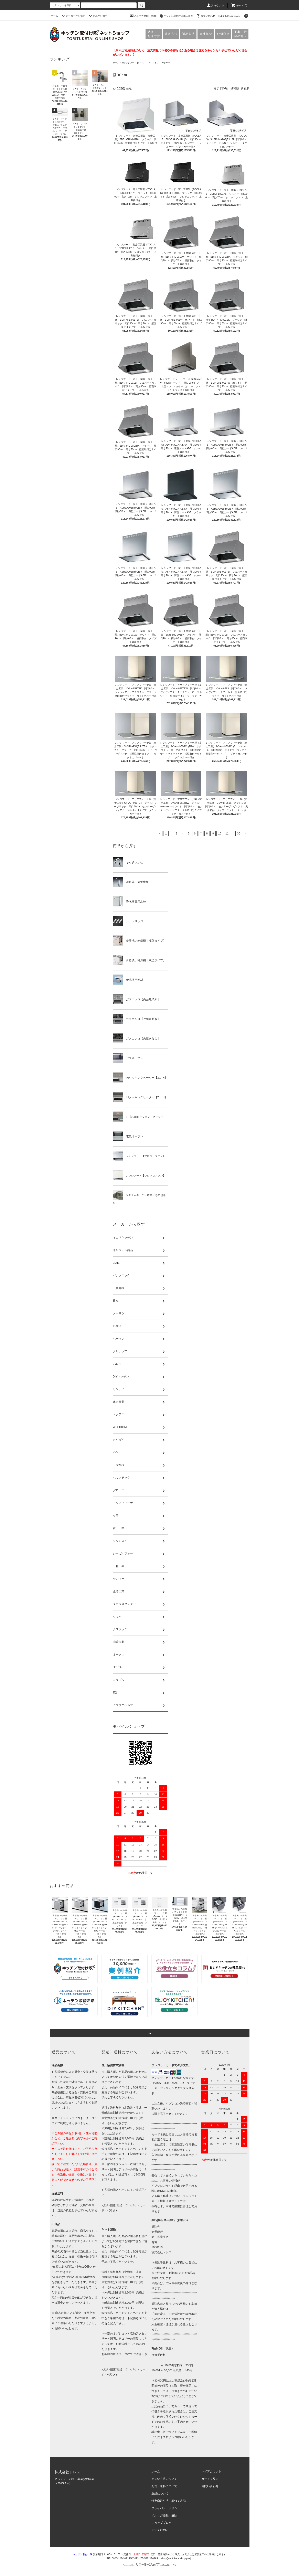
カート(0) (239, 5)
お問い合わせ (205, 15)
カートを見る (209, 2478)
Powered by (149, 2565)
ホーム (54, 15)
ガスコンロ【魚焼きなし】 (136, 1038)
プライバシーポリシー (165, 2508)
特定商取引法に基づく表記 (168, 2500)
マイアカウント (211, 2471)
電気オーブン (128, 1136)
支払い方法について (164, 2478)
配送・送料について (164, 2486)
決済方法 (171, 33)
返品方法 (188, 33)
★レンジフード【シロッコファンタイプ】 (141, 63)
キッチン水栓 (128, 862)
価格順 (235, 88)
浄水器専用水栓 (129, 901)
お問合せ (223, 33)
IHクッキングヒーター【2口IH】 (140, 1097)
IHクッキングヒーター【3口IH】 (140, 1077)
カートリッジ (128, 921)
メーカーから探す (73, 15)
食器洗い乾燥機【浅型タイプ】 (139, 960)
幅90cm (166, 63)
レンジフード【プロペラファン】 (139, 1156)
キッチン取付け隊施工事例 (176, 15)
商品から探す (97, 15)
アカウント (215, 5)
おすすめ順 (220, 88)
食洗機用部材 (128, 980)
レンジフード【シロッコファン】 (139, 1175)
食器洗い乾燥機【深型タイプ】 (139, 940)
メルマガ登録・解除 (142, 15)
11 (227, 833)
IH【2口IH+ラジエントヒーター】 (139, 1116)
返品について (160, 2493)
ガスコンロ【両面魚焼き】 (136, 999)
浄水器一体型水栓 (131, 882)
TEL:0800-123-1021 (229, 15)
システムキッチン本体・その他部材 (139, 1197)
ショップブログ (161, 2522)
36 (238, 833)
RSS (154, 2530)
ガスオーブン (128, 1058)
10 (219, 833)
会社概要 (206, 33)
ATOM (164, 2530)
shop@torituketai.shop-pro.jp (176, 2558)
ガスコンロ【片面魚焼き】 (136, 1019)
